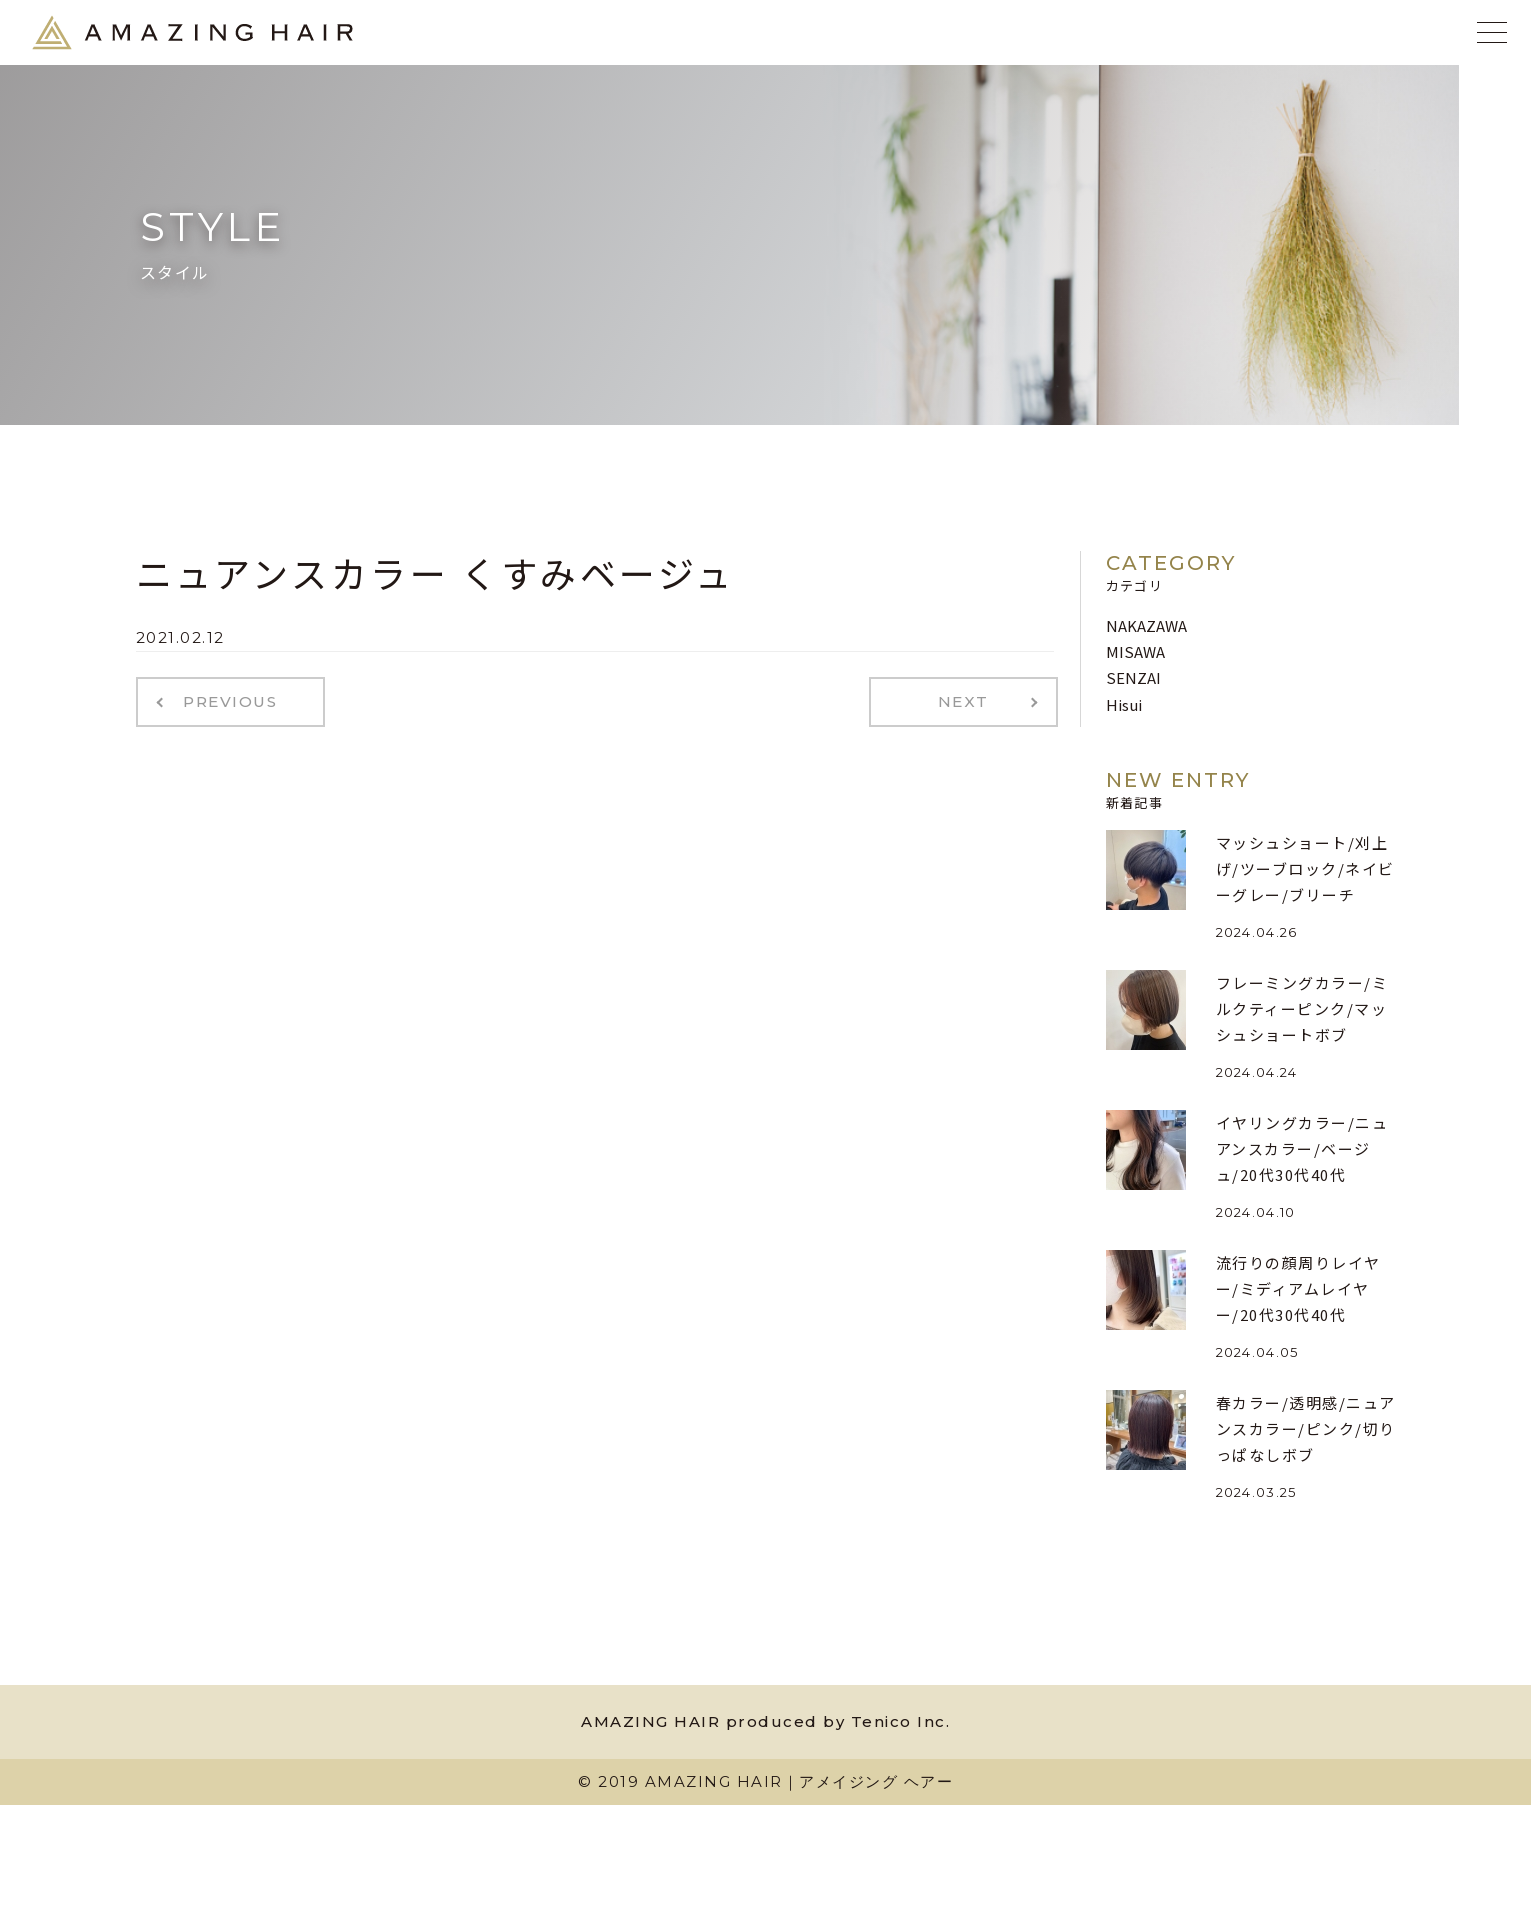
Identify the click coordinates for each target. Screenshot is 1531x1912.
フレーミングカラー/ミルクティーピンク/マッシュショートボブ (1302, 1009)
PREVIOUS (223, 700)
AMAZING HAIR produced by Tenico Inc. (765, 1721)
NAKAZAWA (1146, 625)
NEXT (970, 700)
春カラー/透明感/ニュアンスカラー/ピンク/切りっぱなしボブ (1306, 1429)
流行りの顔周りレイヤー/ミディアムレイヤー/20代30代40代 (1298, 1289)
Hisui (1124, 704)
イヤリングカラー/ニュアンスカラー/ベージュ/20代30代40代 (1302, 1149)
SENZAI (1133, 677)
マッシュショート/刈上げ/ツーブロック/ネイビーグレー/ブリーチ (1305, 869)
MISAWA (1135, 651)
